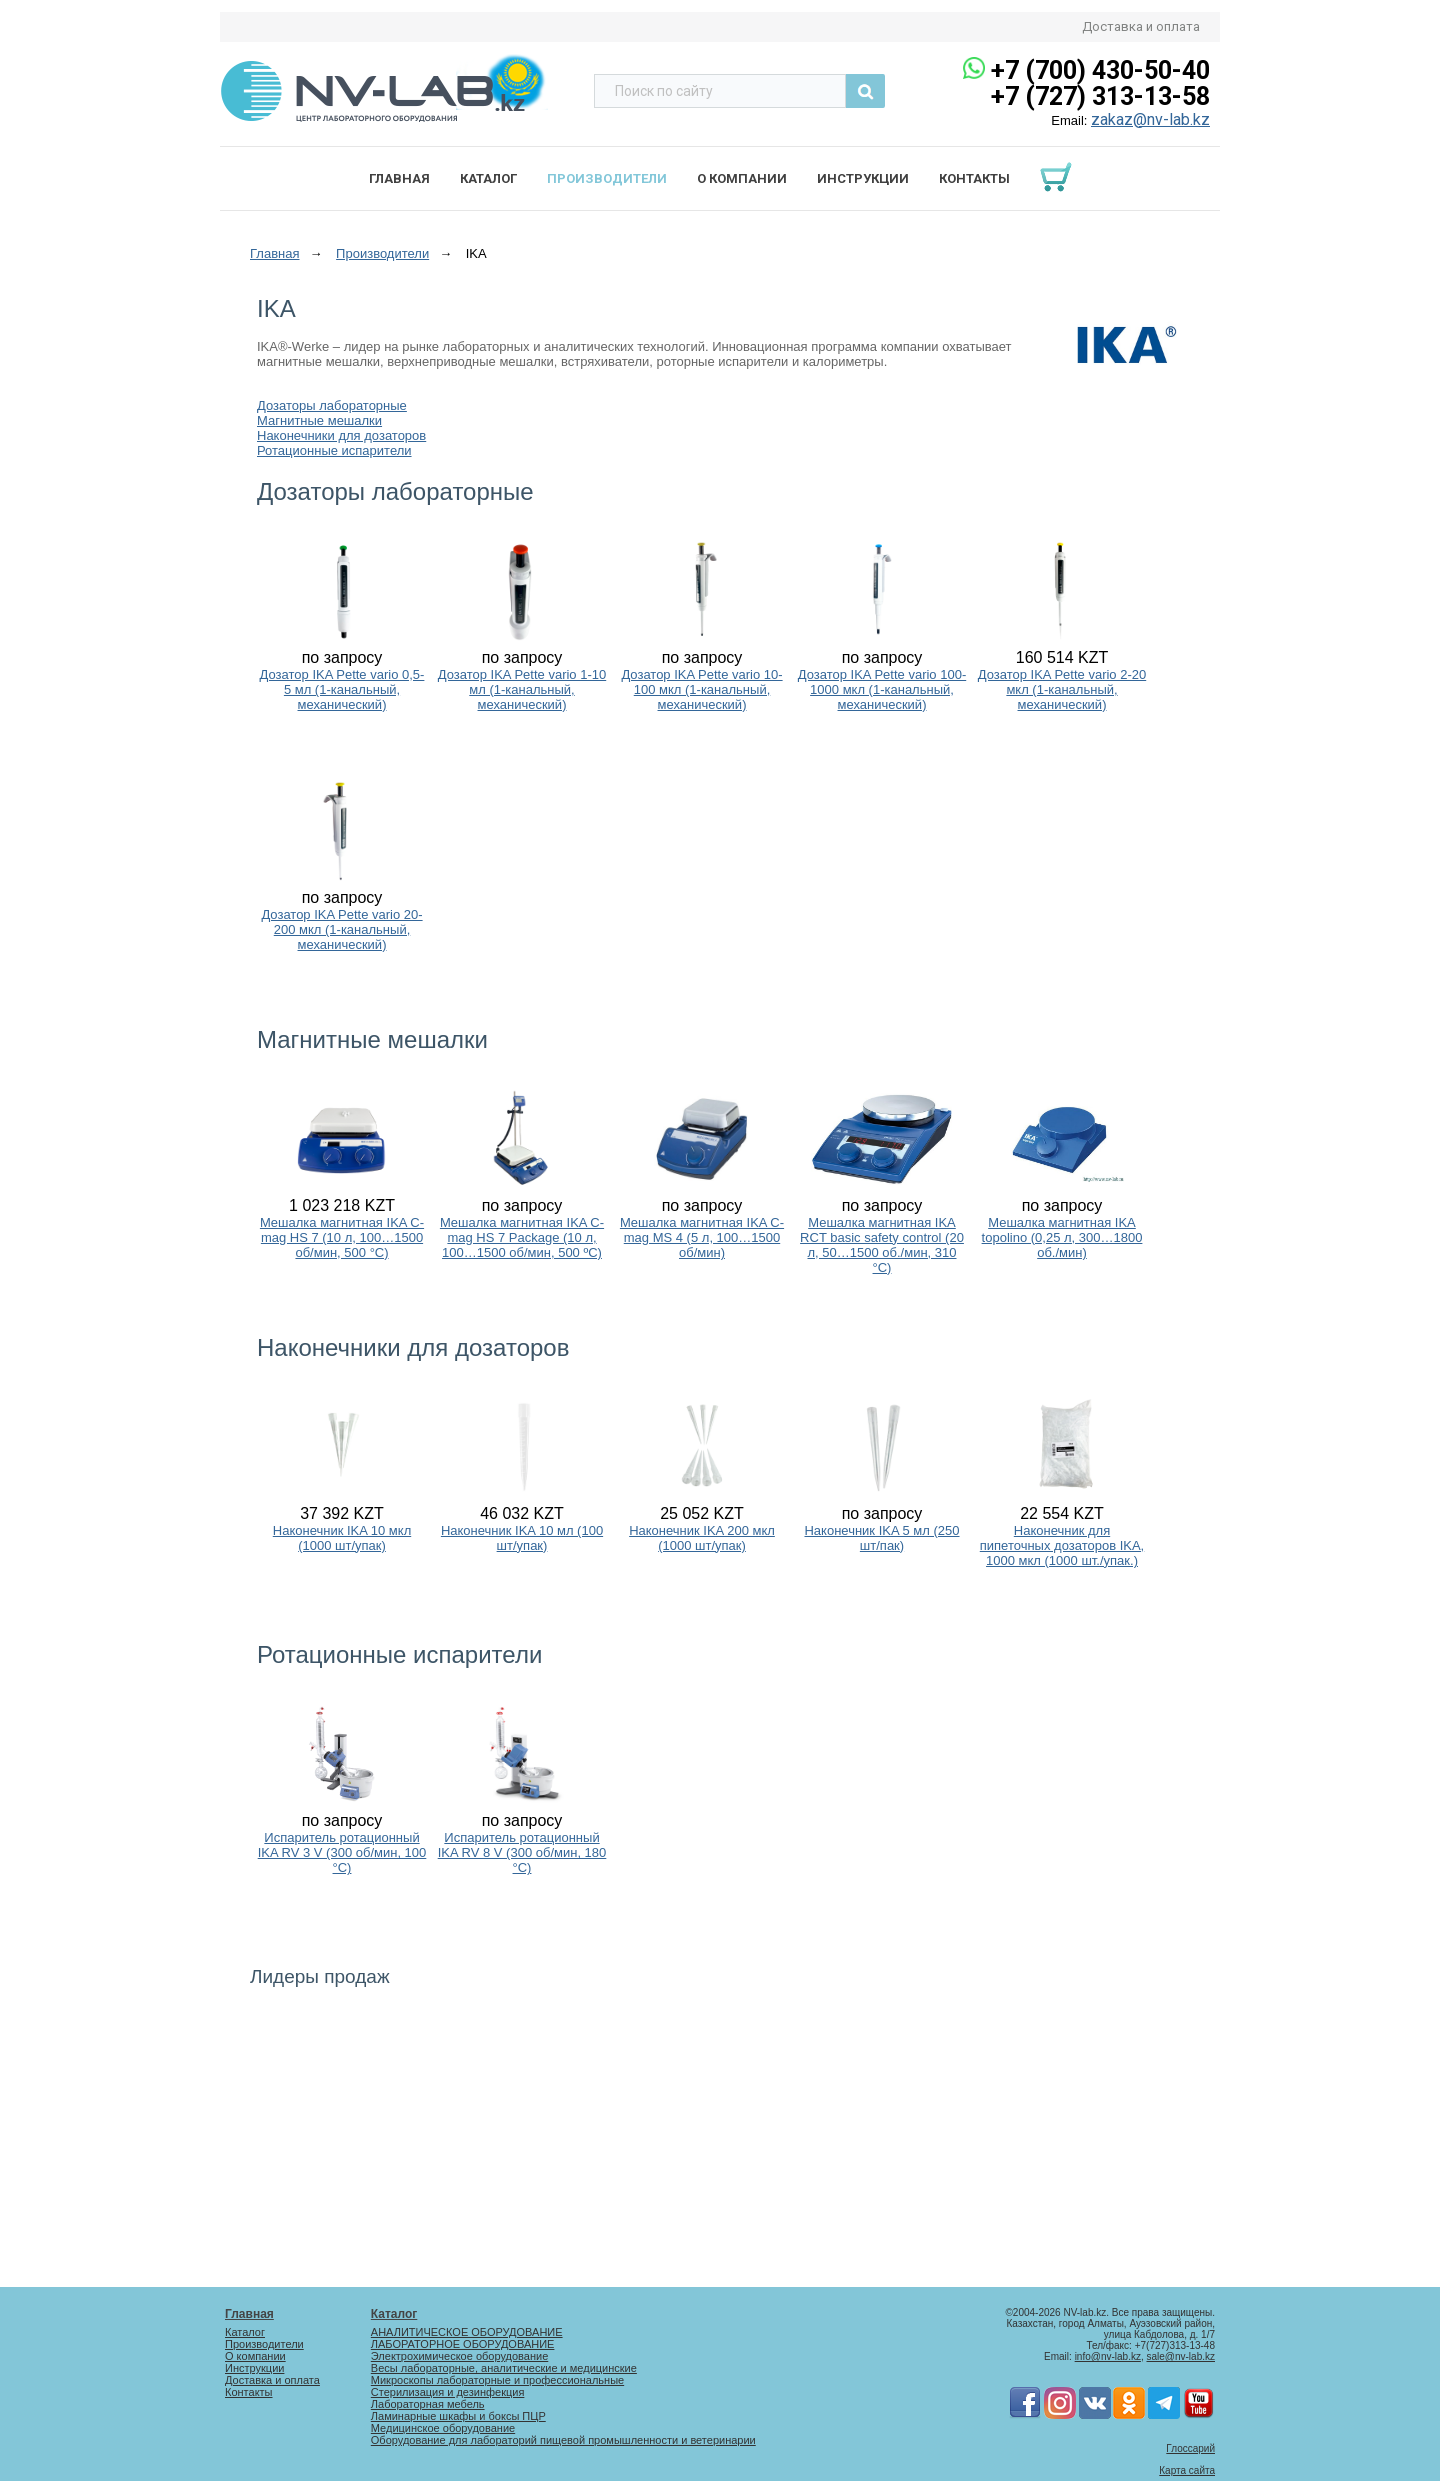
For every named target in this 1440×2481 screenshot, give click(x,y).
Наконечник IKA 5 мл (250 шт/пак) (881, 1538)
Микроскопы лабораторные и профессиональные (497, 2380)
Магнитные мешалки (319, 420)
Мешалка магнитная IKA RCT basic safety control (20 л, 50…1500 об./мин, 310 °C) (882, 1245)
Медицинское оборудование (443, 2428)
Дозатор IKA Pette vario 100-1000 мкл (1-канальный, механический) (882, 689)
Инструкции (863, 178)
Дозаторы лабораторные (332, 405)
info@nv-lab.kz (1108, 2356)
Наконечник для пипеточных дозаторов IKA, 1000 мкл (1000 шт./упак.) (1062, 1545)
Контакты (974, 178)
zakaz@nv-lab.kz (1150, 119)
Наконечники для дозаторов (341, 435)
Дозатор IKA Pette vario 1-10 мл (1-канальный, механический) (522, 689)
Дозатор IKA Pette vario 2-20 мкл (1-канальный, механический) (1062, 689)
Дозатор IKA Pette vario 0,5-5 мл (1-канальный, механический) (342, 689)
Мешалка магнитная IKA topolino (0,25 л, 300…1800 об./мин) (1062, 1237)
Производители (607, 178)
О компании (742, 178)
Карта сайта (1187, 2470)
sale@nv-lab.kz (1180, 2356)
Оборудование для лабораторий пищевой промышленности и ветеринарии (563, 2440)
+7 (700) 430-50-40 (1100, 70)
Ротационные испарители (334, 450)
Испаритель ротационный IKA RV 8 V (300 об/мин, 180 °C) (522, 1852)
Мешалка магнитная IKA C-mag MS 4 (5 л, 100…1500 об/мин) (702, 1237)
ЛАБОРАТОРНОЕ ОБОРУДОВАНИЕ (463, 2344)
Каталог (488, 178)
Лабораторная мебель (428, 2404)
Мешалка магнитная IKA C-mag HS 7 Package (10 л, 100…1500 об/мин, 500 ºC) (522, 1237)
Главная (399, 178)
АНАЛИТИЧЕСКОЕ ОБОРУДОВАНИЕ (467, 2332)
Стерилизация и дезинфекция (448, 2392)
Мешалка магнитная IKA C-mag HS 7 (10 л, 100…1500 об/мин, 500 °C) (342, 1237)
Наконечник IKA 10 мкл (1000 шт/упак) (342, 1538)
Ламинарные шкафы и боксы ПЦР (458, 2416)
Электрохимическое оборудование (459, 2356)
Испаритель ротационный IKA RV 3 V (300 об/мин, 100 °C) (342, 1852)
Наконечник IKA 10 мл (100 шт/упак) (522, 1538)
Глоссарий (1190, 2448)
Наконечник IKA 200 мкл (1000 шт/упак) (702, 1538)
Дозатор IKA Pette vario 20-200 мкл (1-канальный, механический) (341, 929)
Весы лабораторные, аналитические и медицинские (504, 2368)
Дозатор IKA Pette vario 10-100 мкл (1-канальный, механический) (701, 689)
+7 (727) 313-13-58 (1100, 96)
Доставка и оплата (1141, 26)
